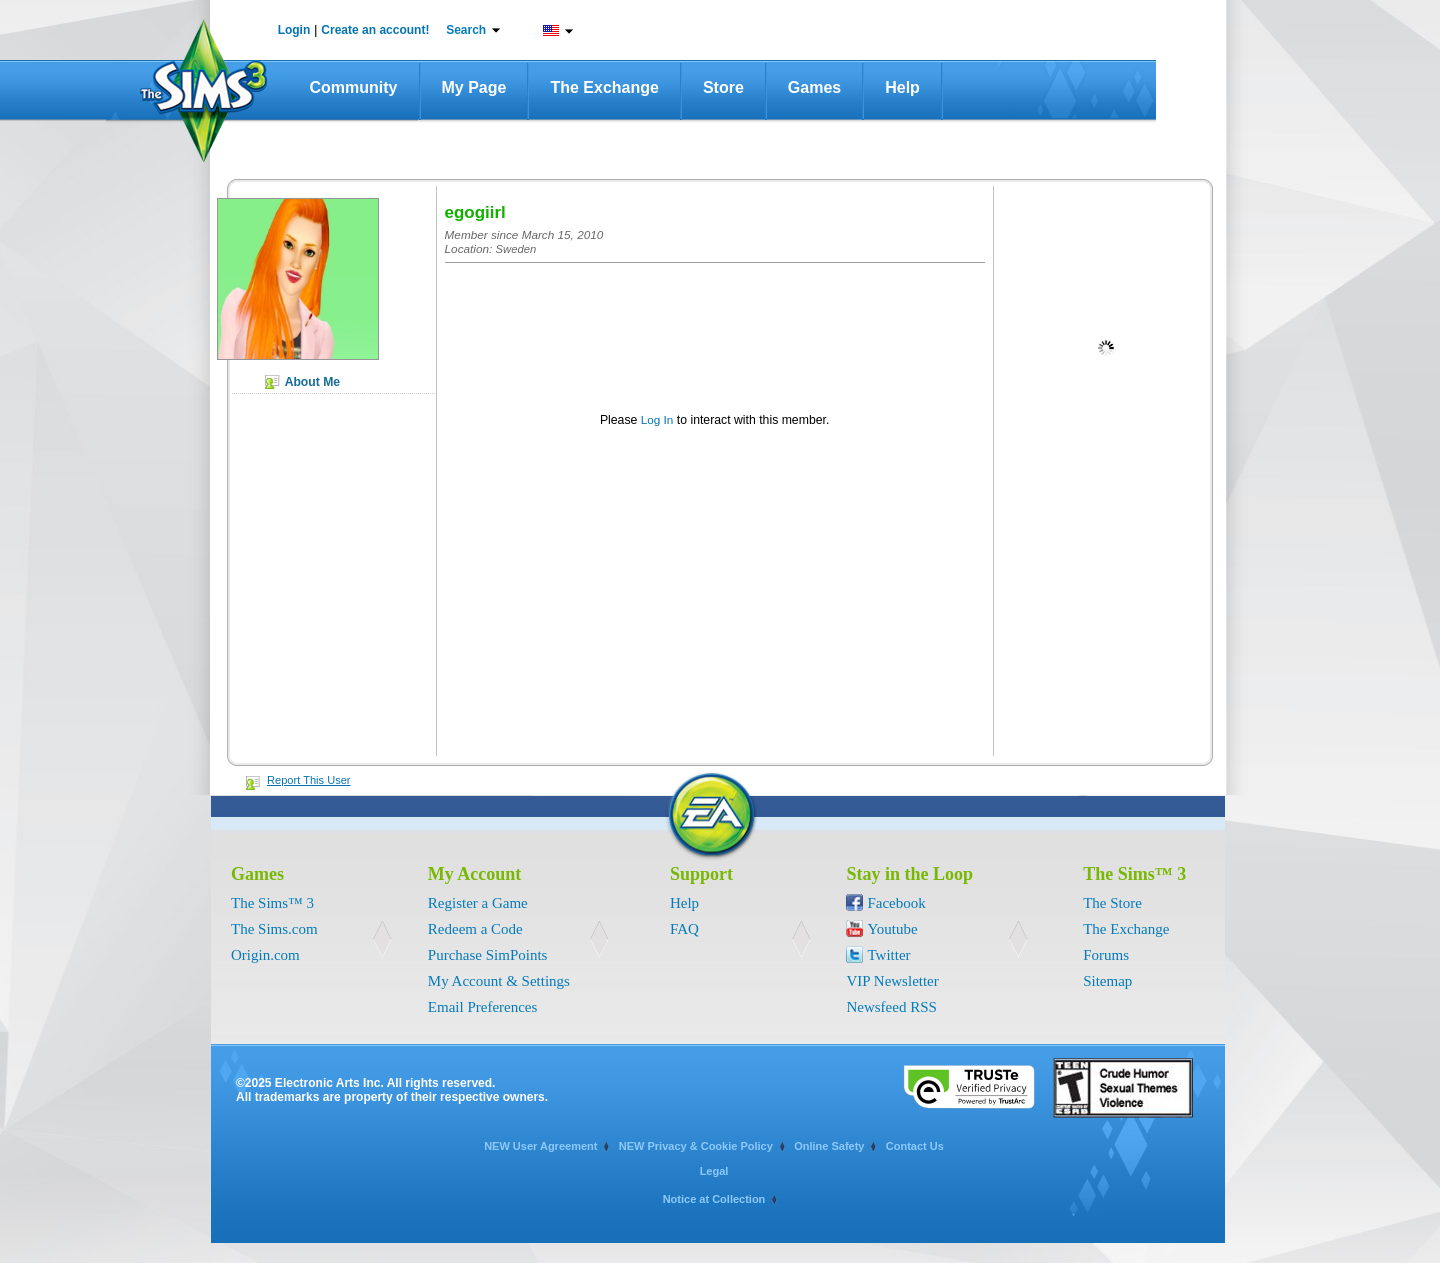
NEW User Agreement (540, 1146)
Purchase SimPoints (488, 955)
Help (902, 87)
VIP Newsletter (892, 981)
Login (294, 30)
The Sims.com (274, 929)
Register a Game (478, 903)
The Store (1112, 903)
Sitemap (1107, 981)
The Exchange (604, 87)
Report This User (309, 780)
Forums (1106, 955)
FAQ (684, 929)
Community (354, 87)
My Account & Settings (499, 981)
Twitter (888, 955)
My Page (474, 87)
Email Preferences (483, 1007)
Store (723, 87)
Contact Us (915, 1146)
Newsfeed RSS (891, 1007)
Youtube (892, 929)
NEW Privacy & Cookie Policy (696, 1146)
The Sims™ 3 (272, 903)
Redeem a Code (475, 929)
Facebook (896, 903)
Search (466, 30)
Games (814, 87)
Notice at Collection (714, 1199)
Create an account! (375, 30)
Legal (714, 1171)
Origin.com (265, 955)
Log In (657, 419)
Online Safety (829, 1146)
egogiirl (475, 212)
